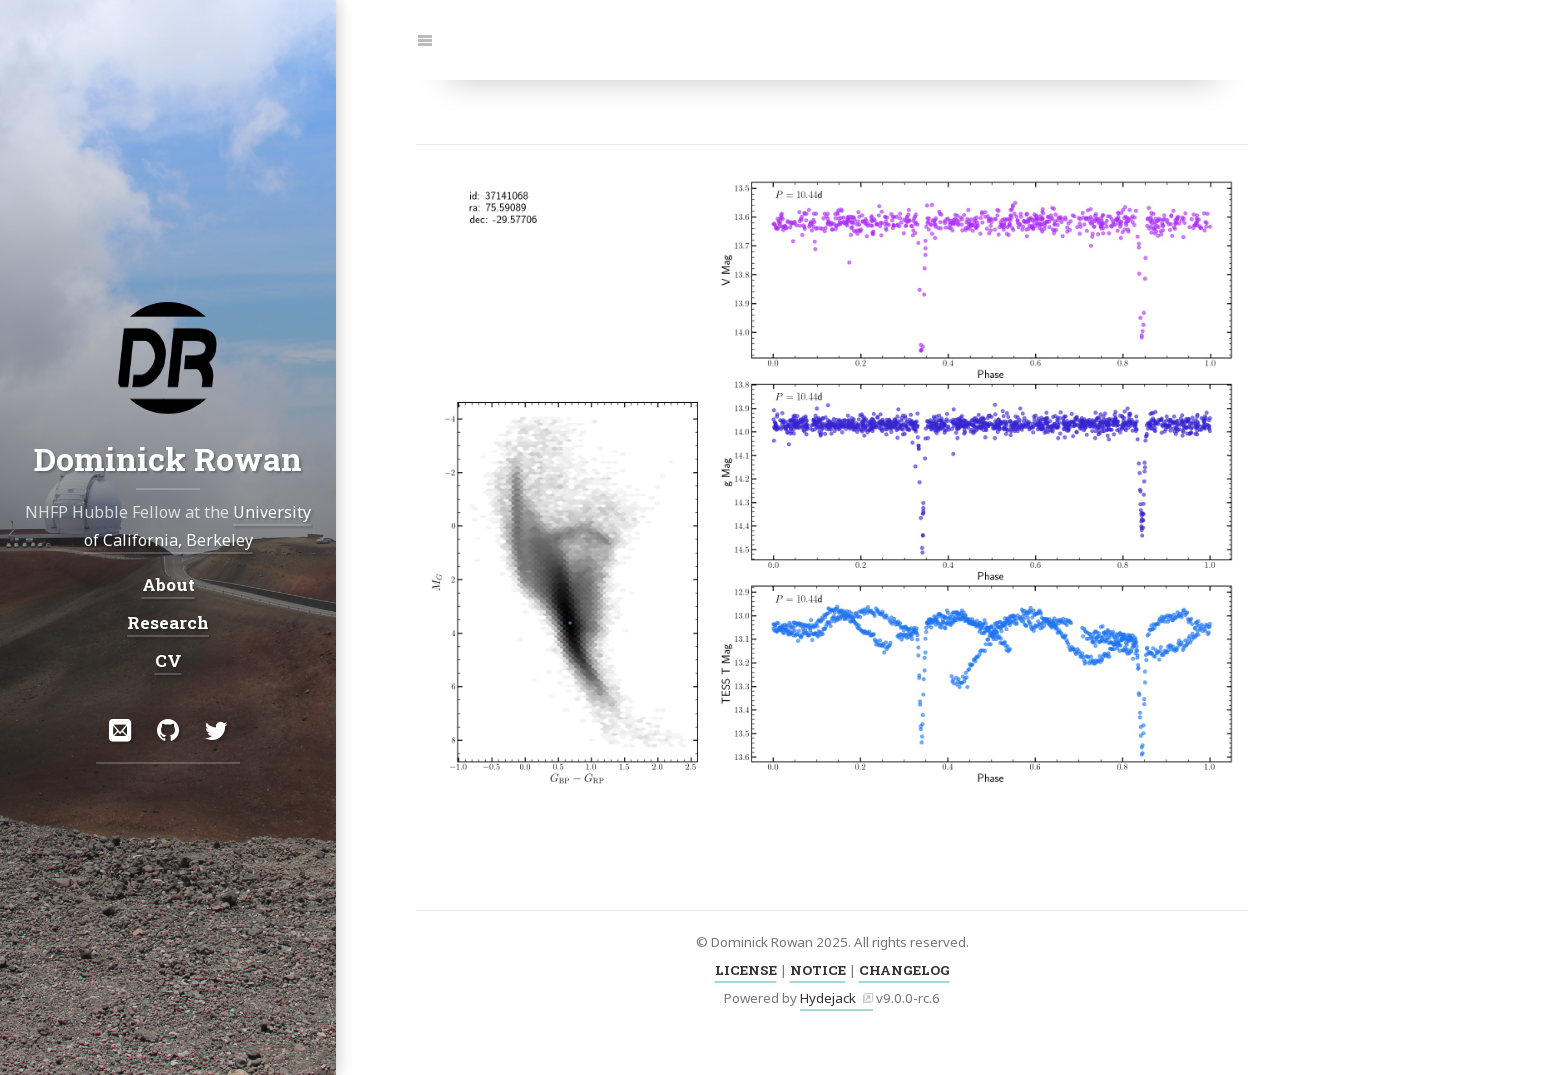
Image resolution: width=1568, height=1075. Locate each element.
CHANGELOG (904, 970)
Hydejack (828, 998)
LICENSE (746, 970)
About (168, 584)
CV (168, 660)
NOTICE (818, 970)
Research (168, 622)
